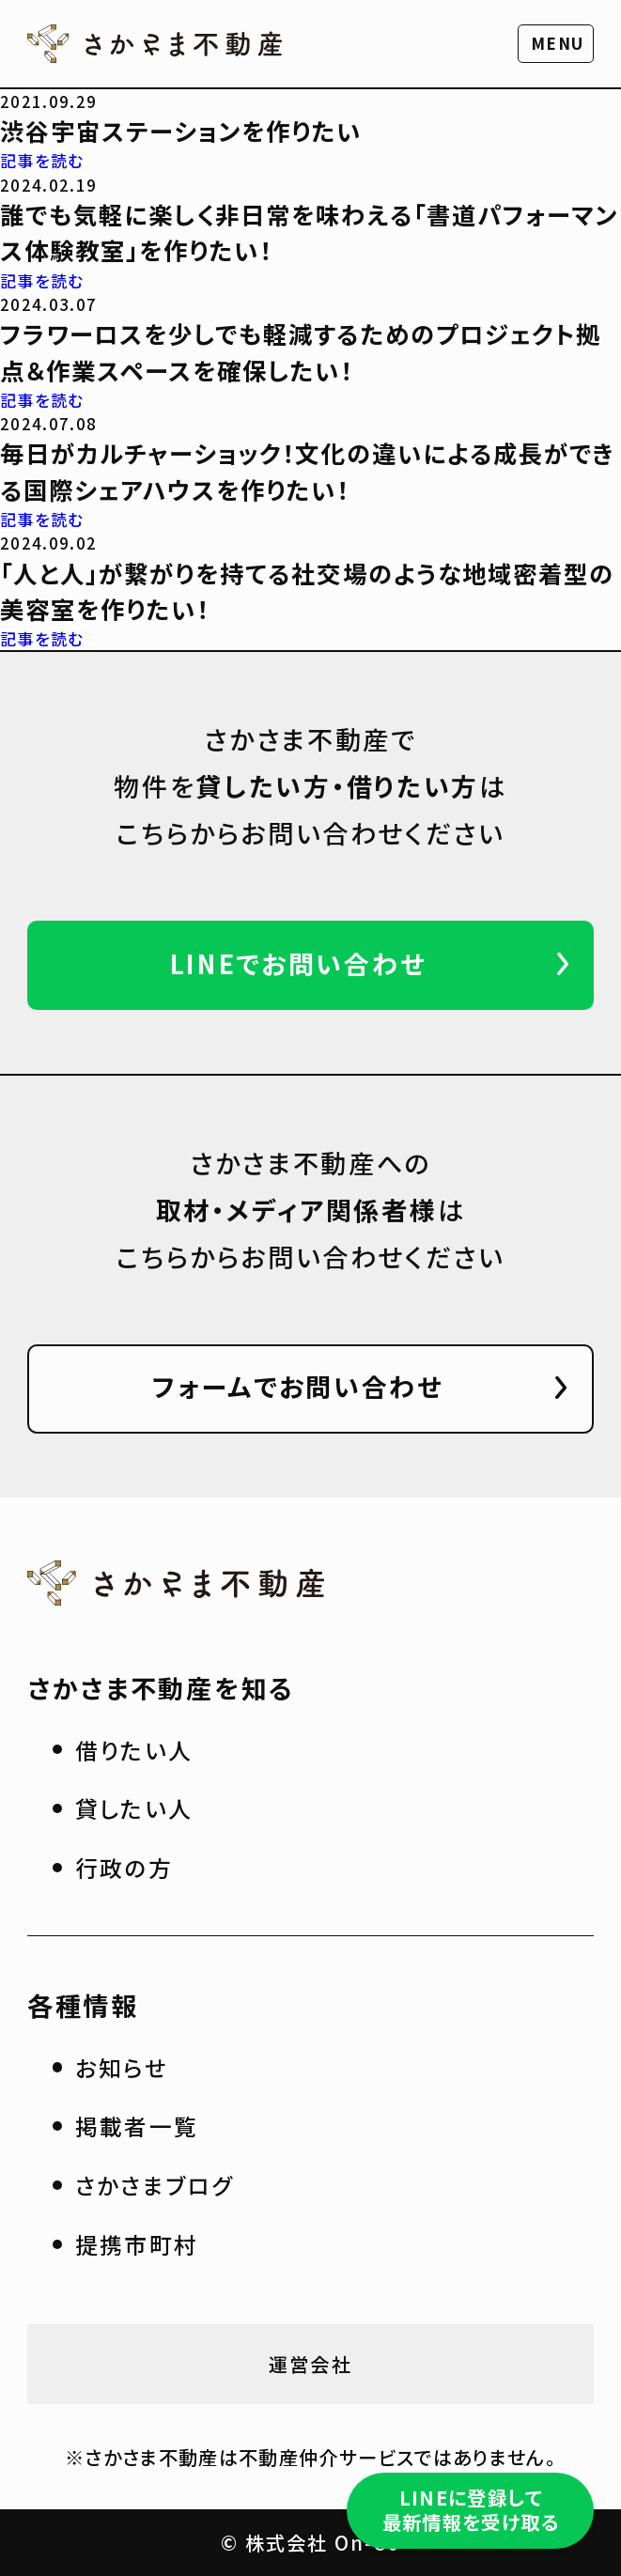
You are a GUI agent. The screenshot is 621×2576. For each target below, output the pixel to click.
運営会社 (310, 2364)
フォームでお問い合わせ (297, 1386)
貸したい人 (134, 1808)
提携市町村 (137, 2243)
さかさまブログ (155, 2184)
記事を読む (42, 160)
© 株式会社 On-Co (310, 2542)
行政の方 (124, 1867)
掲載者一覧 (137, 2125)
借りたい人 (134, 1749)
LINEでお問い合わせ (298, 963)
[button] (556, 43)
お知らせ (122, 2067)
